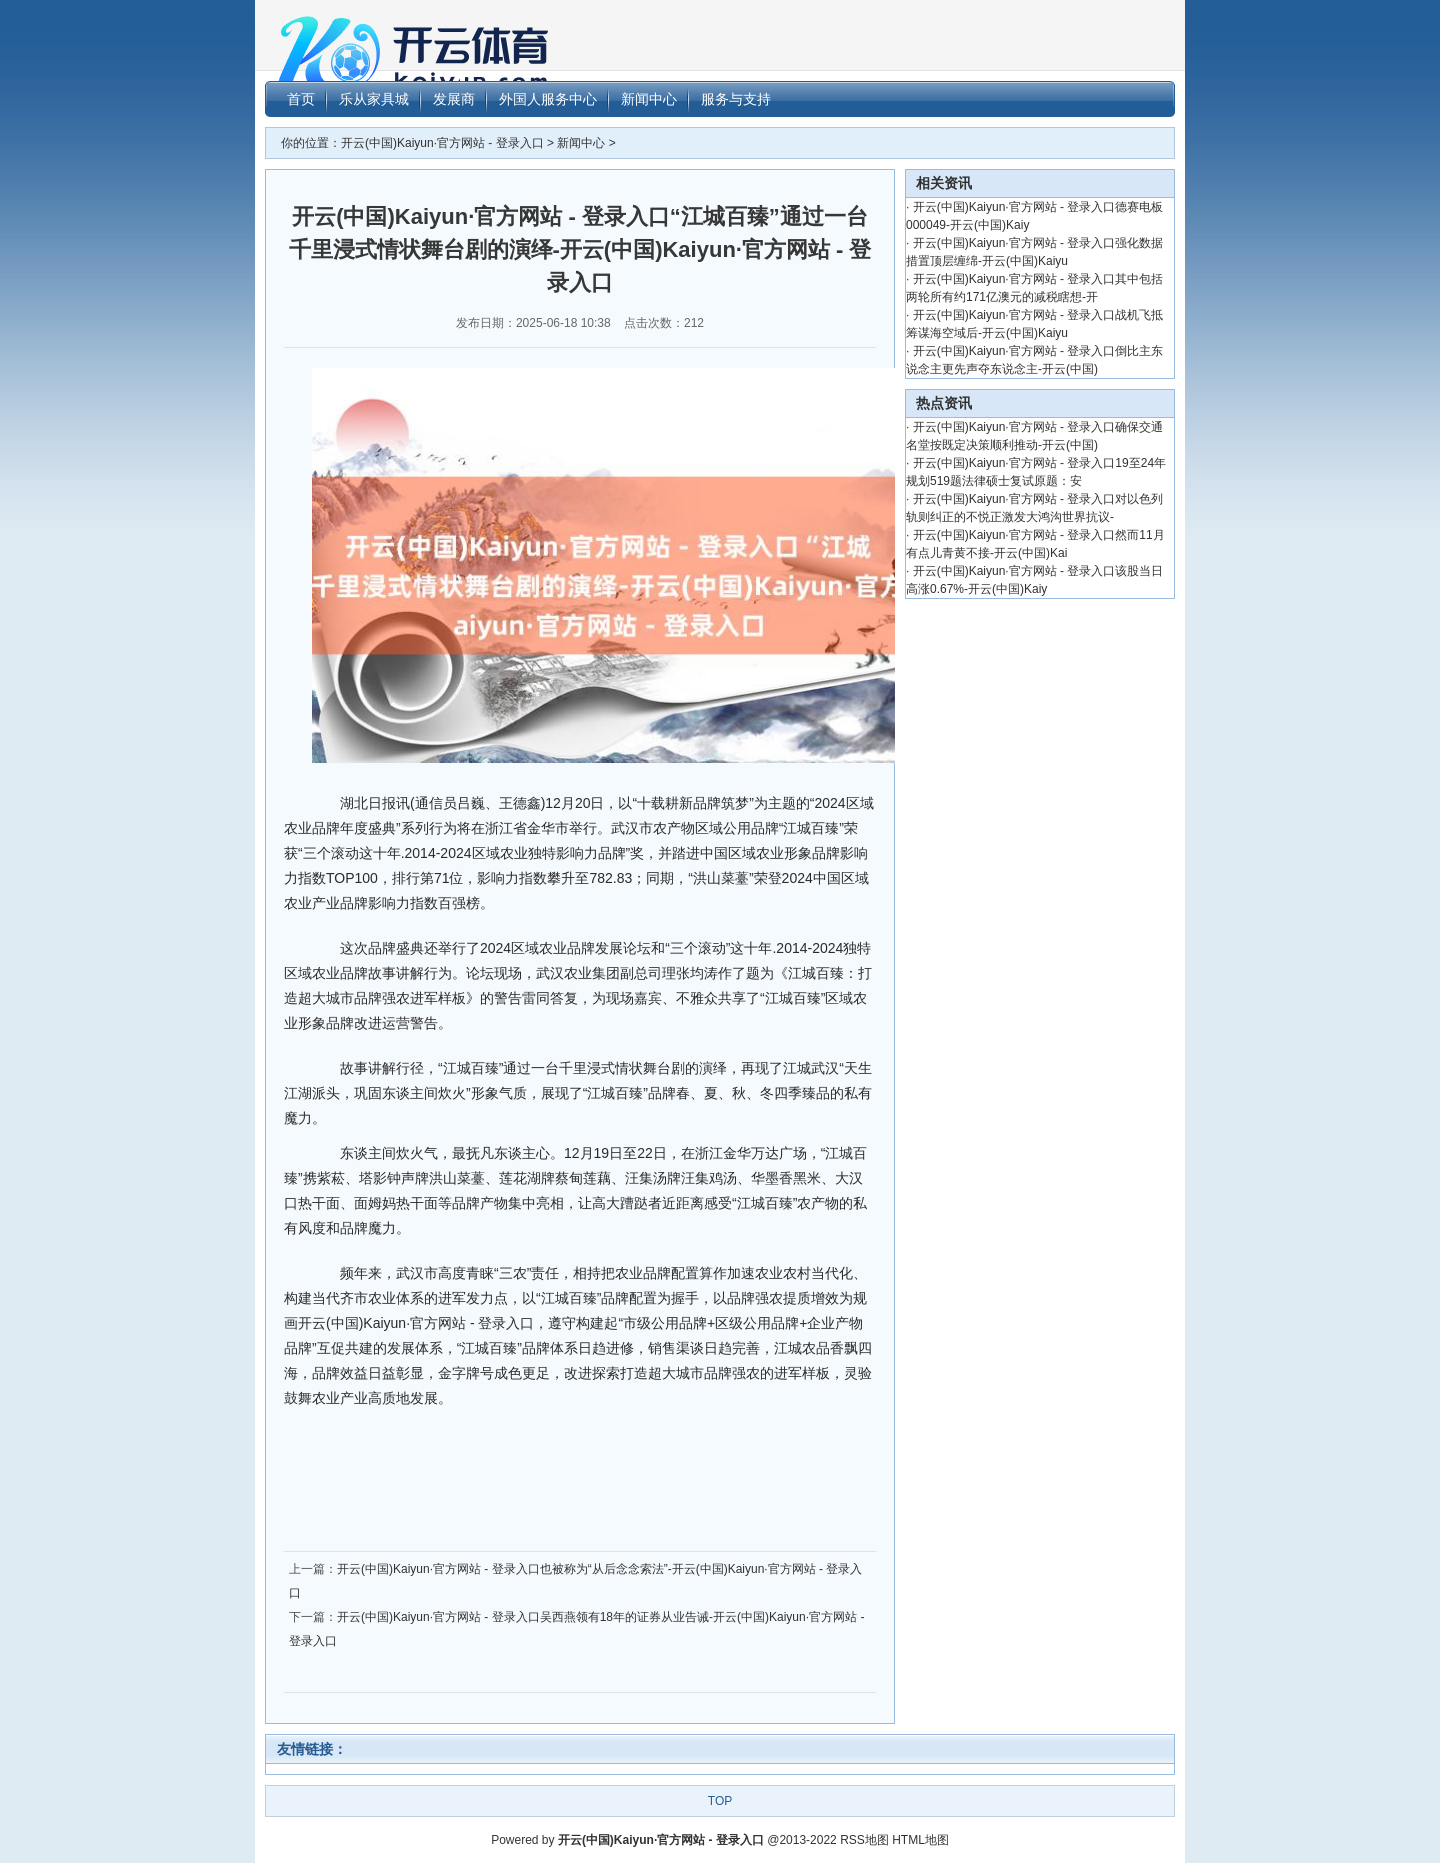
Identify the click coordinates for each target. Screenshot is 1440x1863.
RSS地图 (864, 1840)
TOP (720, 1801)
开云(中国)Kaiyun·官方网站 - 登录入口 (442, 143)
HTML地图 (920, 1840)
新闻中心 (581, 143)
